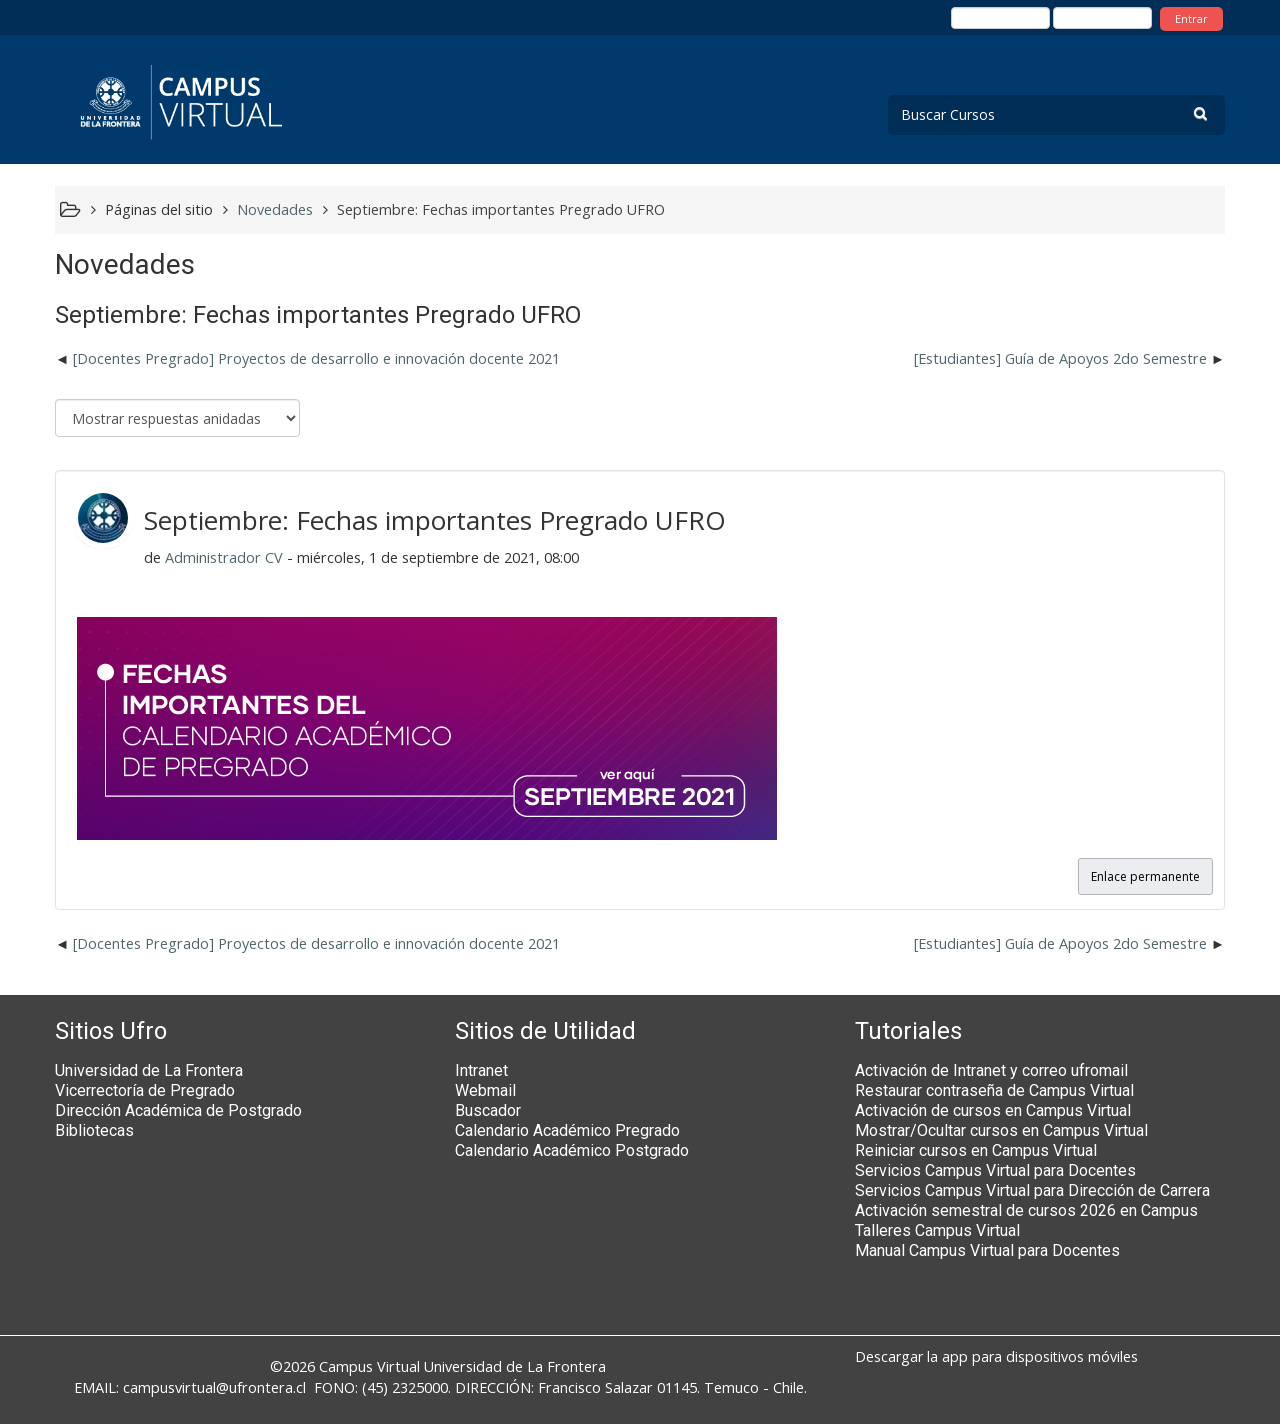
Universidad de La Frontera (149, 1070)
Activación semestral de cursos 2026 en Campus (1026, 1210)
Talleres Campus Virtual (937, 1230)
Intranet (481, 1070)
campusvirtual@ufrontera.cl (214, 1387)
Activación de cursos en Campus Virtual (993, 1110)
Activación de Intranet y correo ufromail (991, 1070)
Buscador (488, 1110)
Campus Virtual (369, 1366)
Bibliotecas (94, 1130)
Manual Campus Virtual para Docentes (987, 1250)
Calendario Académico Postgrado (572, 1150)
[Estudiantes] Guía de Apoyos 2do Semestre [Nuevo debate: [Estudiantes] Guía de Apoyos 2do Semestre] (1060, 358)
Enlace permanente (1145, 876)
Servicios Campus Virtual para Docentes (995, 1170)
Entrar (1191, 18)
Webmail (485, 1090)
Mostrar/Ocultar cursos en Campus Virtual (1001, 1130)
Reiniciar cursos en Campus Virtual (976, 1150)
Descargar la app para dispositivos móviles (996, 1356)
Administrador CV (224, 557)
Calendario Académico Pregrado (567, 1130)
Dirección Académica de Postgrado (178, 1110)
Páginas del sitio (159, 209)
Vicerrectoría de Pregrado (145, 1090)
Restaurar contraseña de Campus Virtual (994, 1090)
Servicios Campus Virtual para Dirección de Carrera (1032, 1190)
